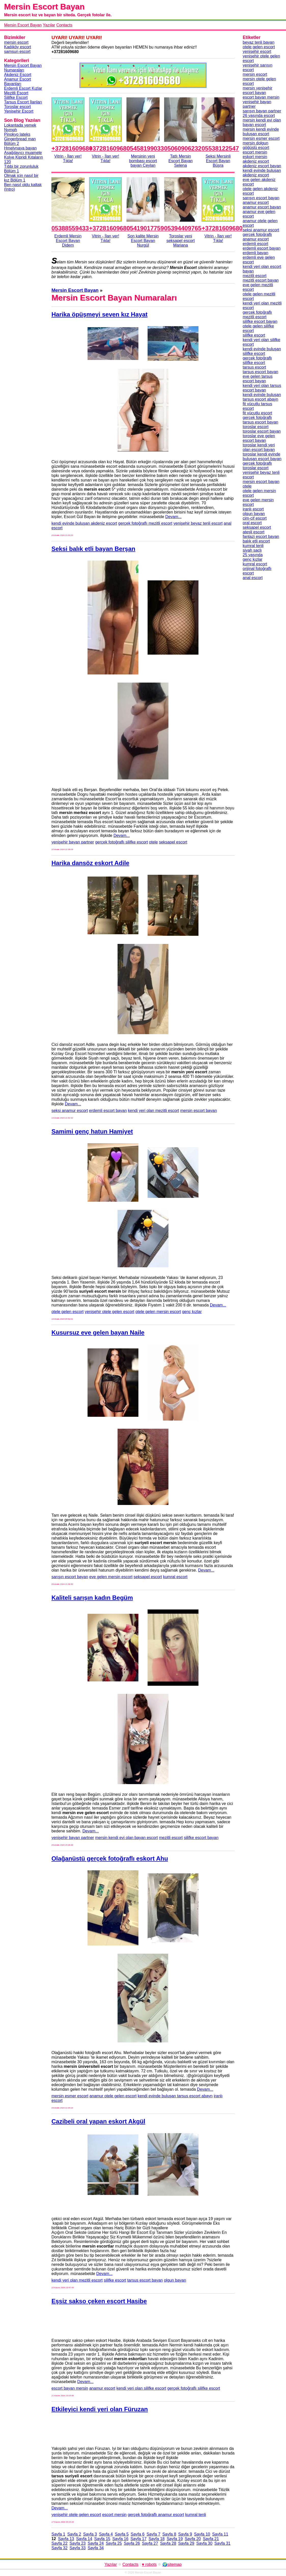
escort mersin (114, 2514)
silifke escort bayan (201, 1837)
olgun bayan (175, 2280)
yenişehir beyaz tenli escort (198, 523)
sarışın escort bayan (69, 1577)
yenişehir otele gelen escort (109, 1311)
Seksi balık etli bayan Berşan (93, 548)
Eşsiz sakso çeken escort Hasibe (99, 2301)
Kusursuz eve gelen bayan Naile (97, 1332)
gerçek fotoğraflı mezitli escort (145, 523)
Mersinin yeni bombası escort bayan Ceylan (143, 161)
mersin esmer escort (69, 2096)
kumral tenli (195, 2514)
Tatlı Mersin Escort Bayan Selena (180, 161)
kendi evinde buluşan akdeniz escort (84, 523)
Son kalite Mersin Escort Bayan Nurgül (143, 240)
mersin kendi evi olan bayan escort (126, 1837)
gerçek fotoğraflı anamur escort (156, 2514)
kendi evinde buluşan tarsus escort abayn (175, 2096)
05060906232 (183, 148)
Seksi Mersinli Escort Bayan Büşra (218, 161)
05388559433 (70, 228)
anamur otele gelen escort (113, 2096)
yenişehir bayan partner (72, 842)
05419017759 (145, 228)
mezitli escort (171, 1837)
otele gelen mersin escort (158, 1311)
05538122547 (220, 148)
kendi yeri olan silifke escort (141, 2388)
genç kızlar (192, 1311)
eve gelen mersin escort (111, 1577)
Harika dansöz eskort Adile (90, 863)
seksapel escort (173, 842)
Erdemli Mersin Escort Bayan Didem (68, 240)
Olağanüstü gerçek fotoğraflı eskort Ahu (109, 1858)
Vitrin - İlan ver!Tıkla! (67, 158)
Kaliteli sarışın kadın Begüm (92, 1597)
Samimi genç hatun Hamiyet (92, 1131)
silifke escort (115, 2280)
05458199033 (145, 148)
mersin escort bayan (198, 1110)
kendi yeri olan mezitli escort (153, 1110)
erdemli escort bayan (108, 1110)
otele (153, 842)
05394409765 (183, 228)
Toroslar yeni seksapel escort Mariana (180, 240)
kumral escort (175, 1577)
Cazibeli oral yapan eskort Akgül (98, 2121)
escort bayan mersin (69, 2388)
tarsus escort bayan (145, 2280)
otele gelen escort (67, 1311)
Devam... (173, 517)
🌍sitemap (172, 2564)
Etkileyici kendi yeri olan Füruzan (99, 2409)
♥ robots (149, 2564)
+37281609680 (71, 148)
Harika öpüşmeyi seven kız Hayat (99, 314)
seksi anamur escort (69, 1110)
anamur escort (102, 2388)
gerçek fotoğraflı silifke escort (121, 842)
